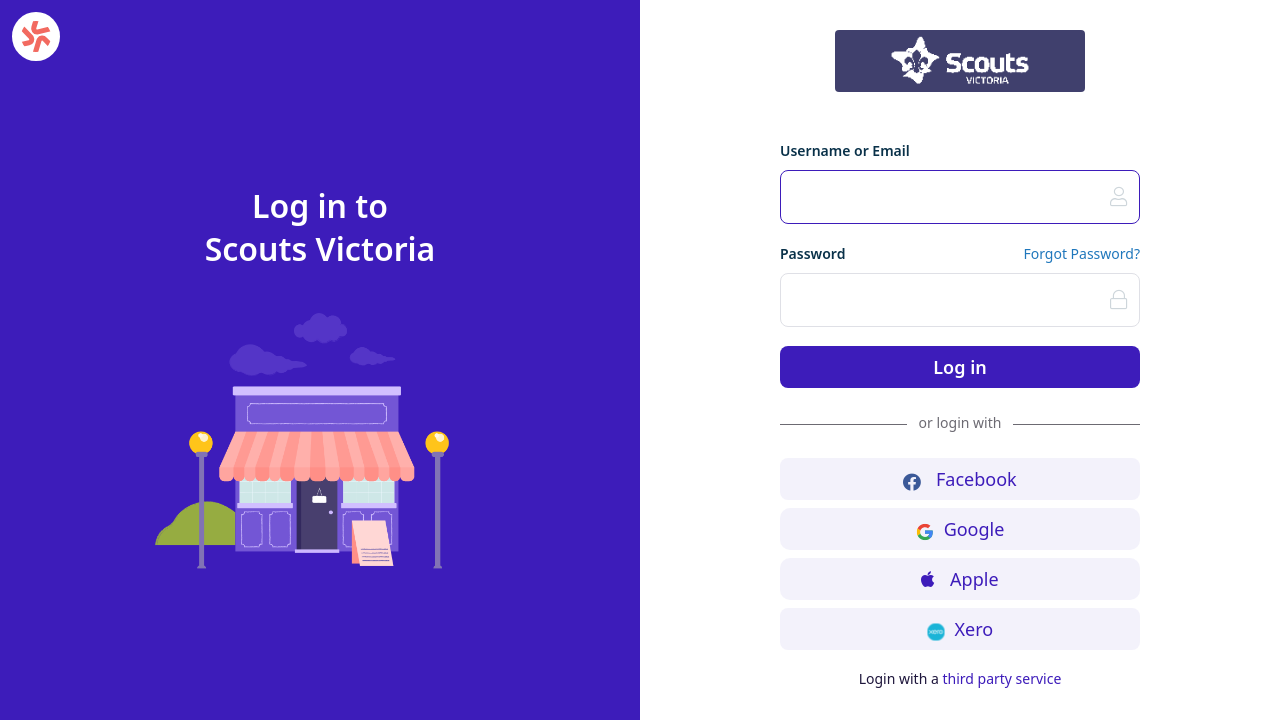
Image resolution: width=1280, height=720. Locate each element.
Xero (960, 629)
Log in (959, 367)
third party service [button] (1001, 678)
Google (960, 529)
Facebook (959, 479)
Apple (959, 579)
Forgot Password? (1081, 253)
